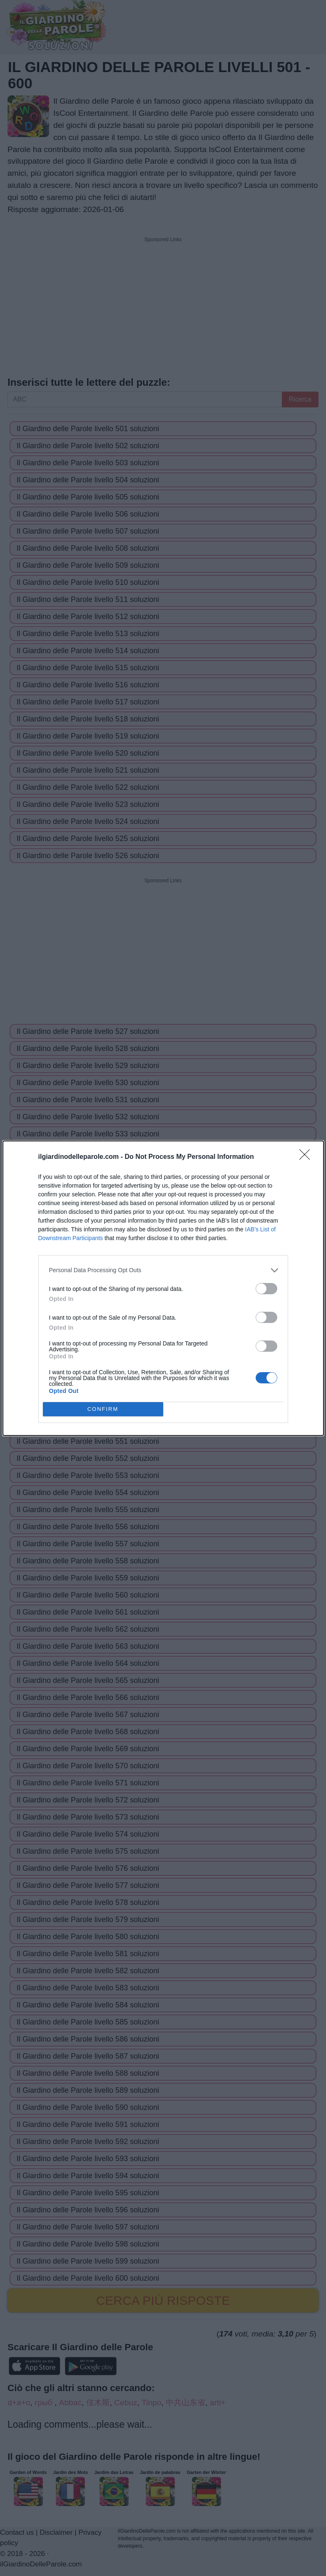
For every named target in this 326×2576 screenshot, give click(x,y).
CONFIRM (103, 1409)
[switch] (266, 1288)
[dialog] (163, 1288)
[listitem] (163, 1270)
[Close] (307, 1157)
